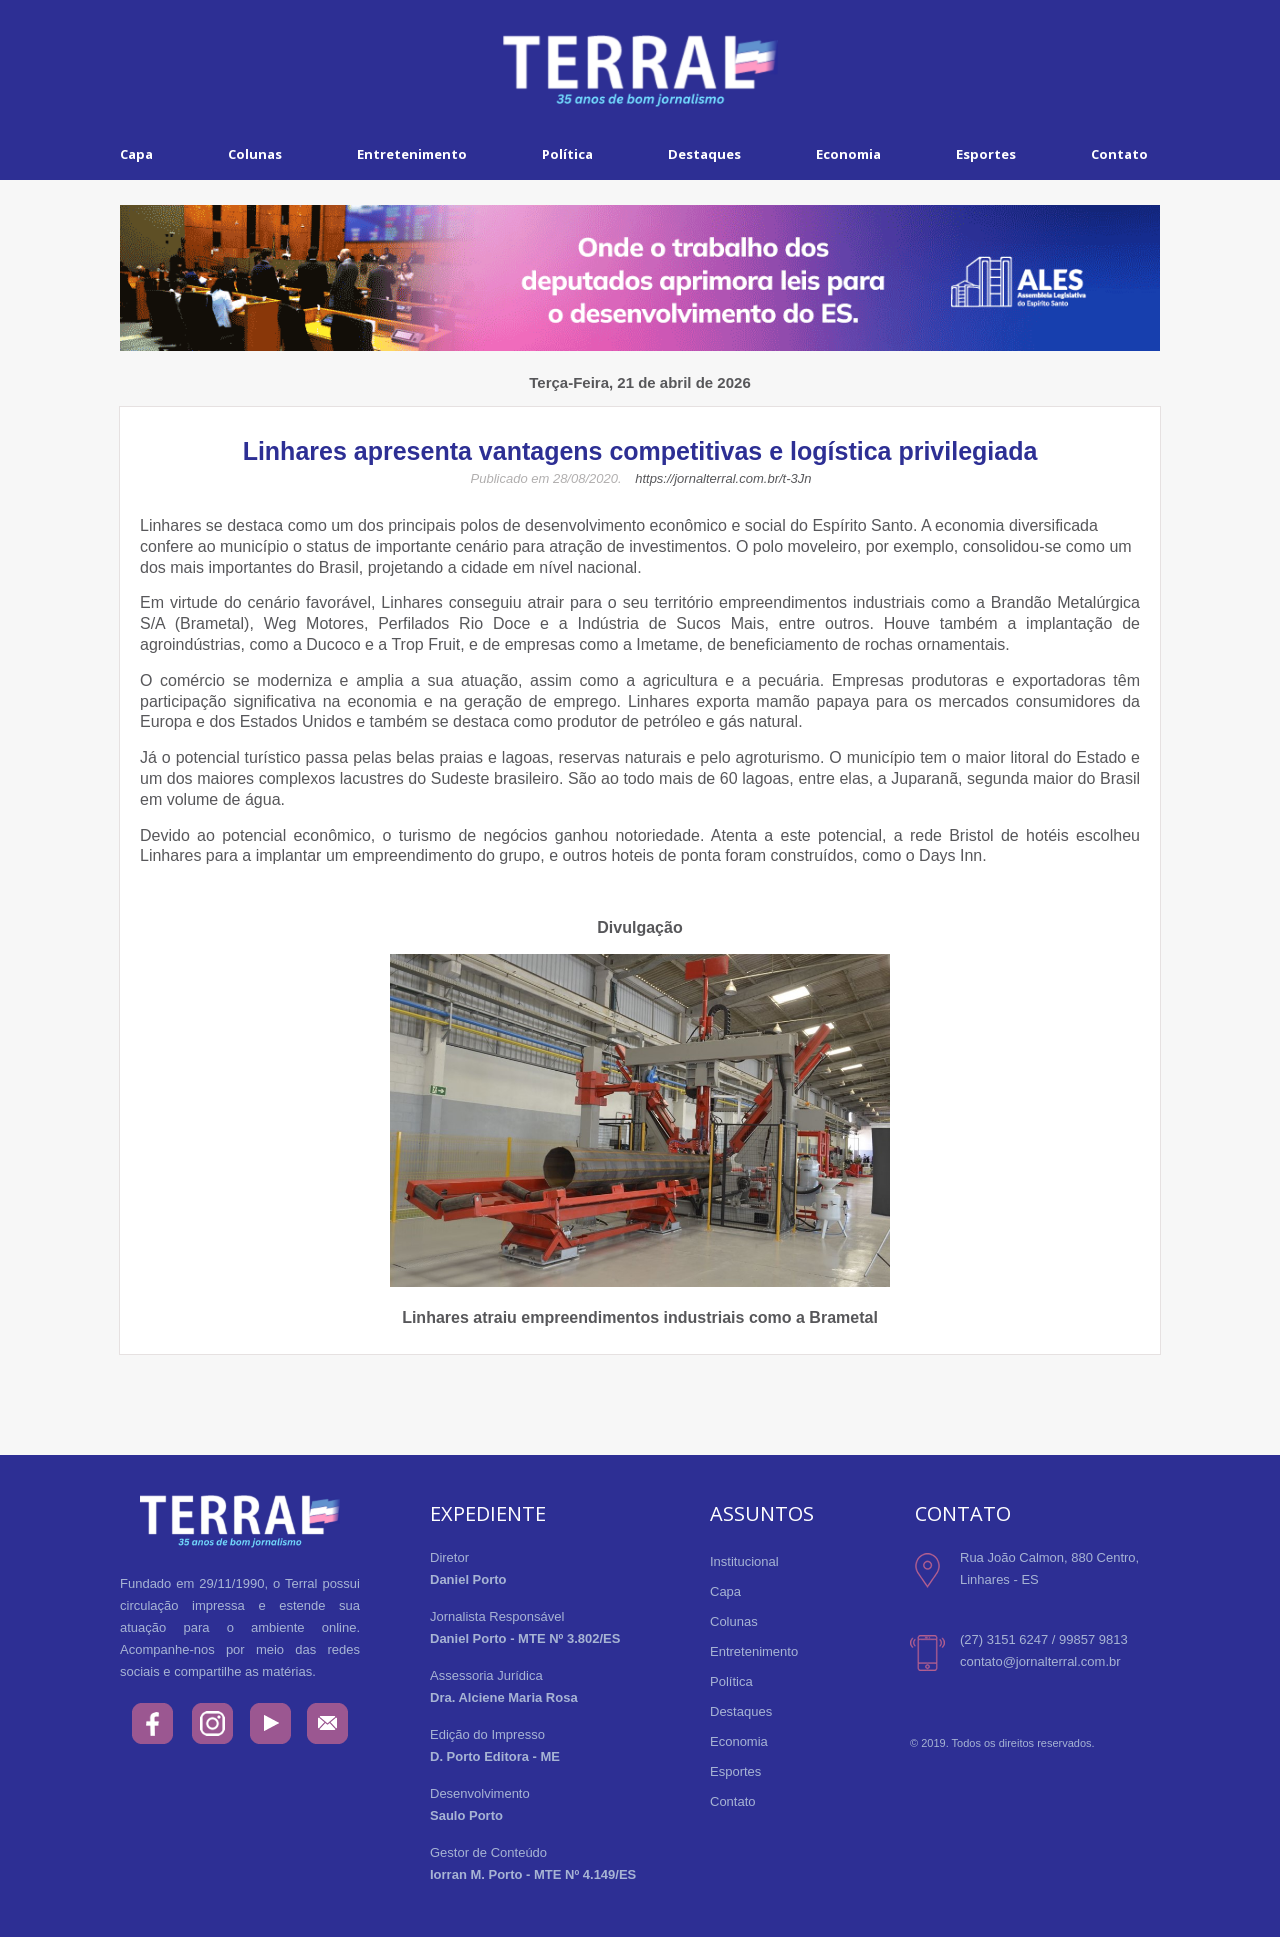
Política (567, 154)
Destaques (704, 154)
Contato (1119, 154)
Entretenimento (412, 154)
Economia (848, 154)
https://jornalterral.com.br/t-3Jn (723, 478)
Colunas (255, 154)
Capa (136, 154)
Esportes (986, 154)
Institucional (744, 1561)
